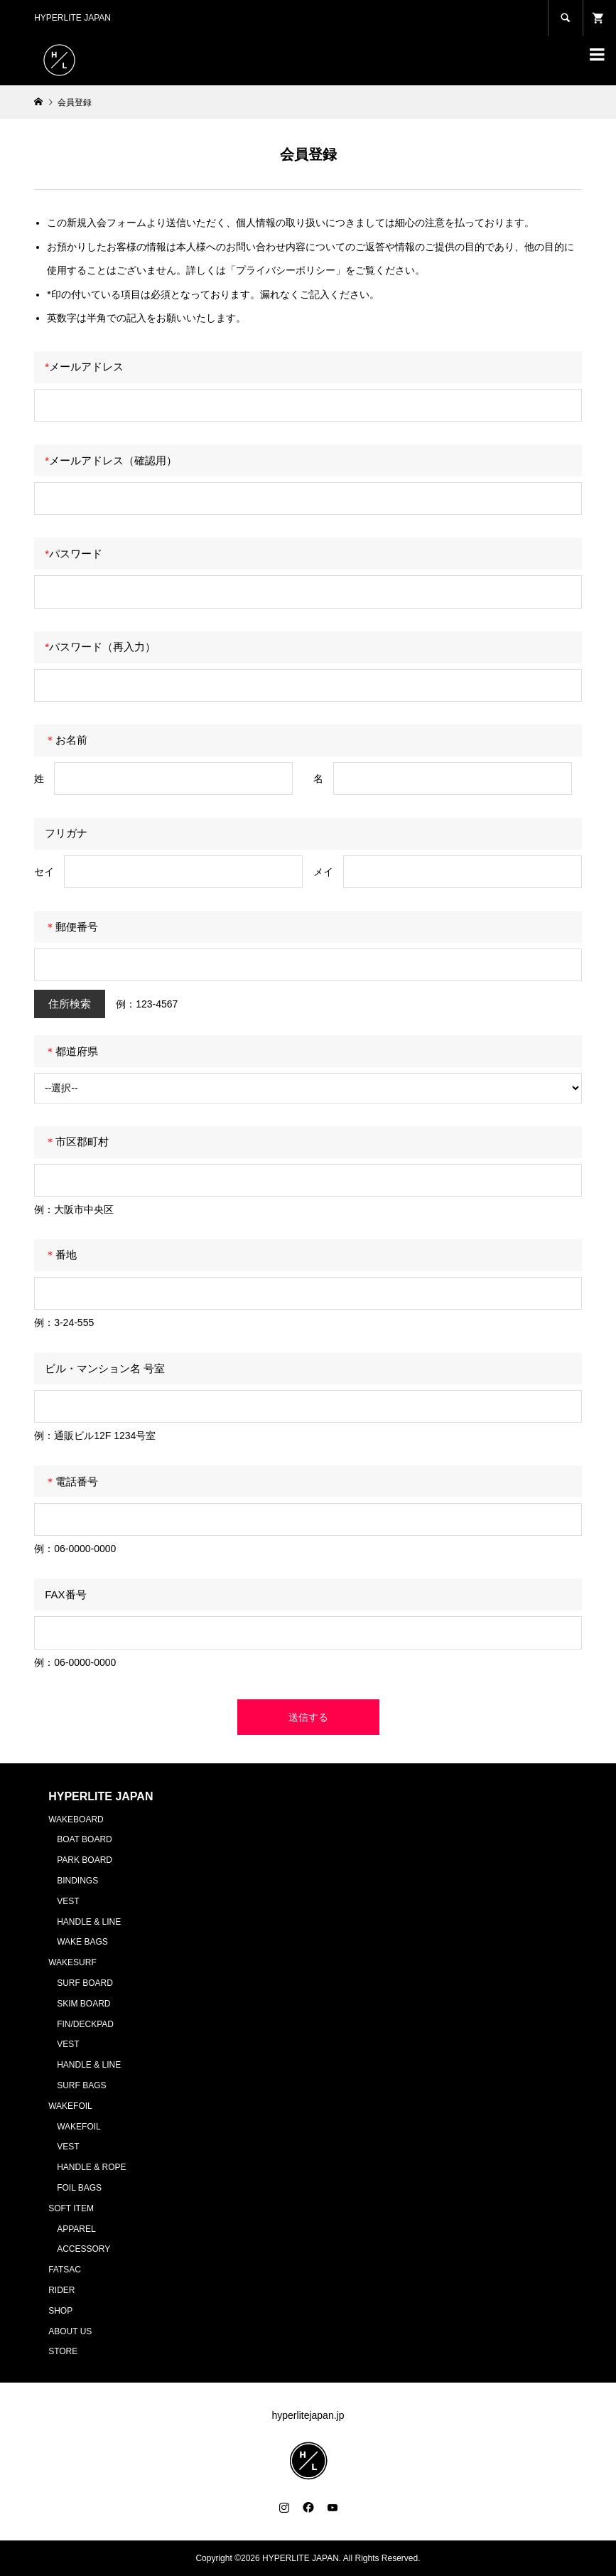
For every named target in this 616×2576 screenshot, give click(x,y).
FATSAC (64, 2270)
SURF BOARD (85, 1983)
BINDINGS (77, 1881)
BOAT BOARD (84, 1839)
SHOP (60, 2311)
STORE (62, 2351)
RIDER (61, 2290)
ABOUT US (70, 2331)
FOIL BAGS (79, 2188)
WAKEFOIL (70, 2106)
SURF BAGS (81, 2085)
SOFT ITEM (71, 2208)
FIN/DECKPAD (85, 2024)
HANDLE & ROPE (91, 2167)
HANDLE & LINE (89, 1922)
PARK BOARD (84, 1860)
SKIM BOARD (83, 2004)
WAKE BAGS (82, 1942)
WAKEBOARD (76, 1819)
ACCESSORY (83, 2249)
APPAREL (76, 2229)
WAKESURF (72, 1962)
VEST (68, 1901)
